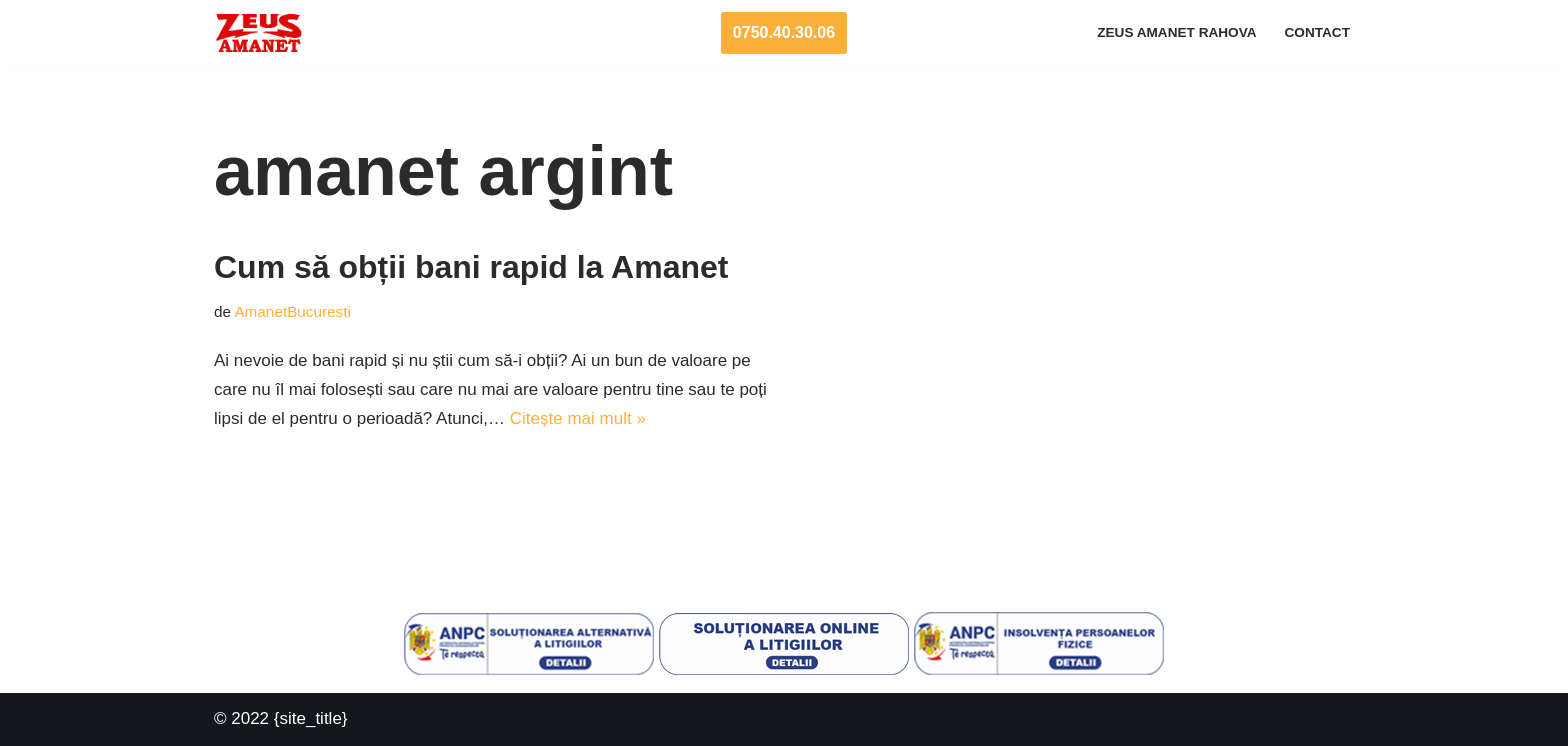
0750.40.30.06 (784, 32)
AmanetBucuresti (292, 311)
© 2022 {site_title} (281, 718)
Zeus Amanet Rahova (1176, 32)
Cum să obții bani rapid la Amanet (471, 267)
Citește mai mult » (578, 418)
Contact (1317, 32)
